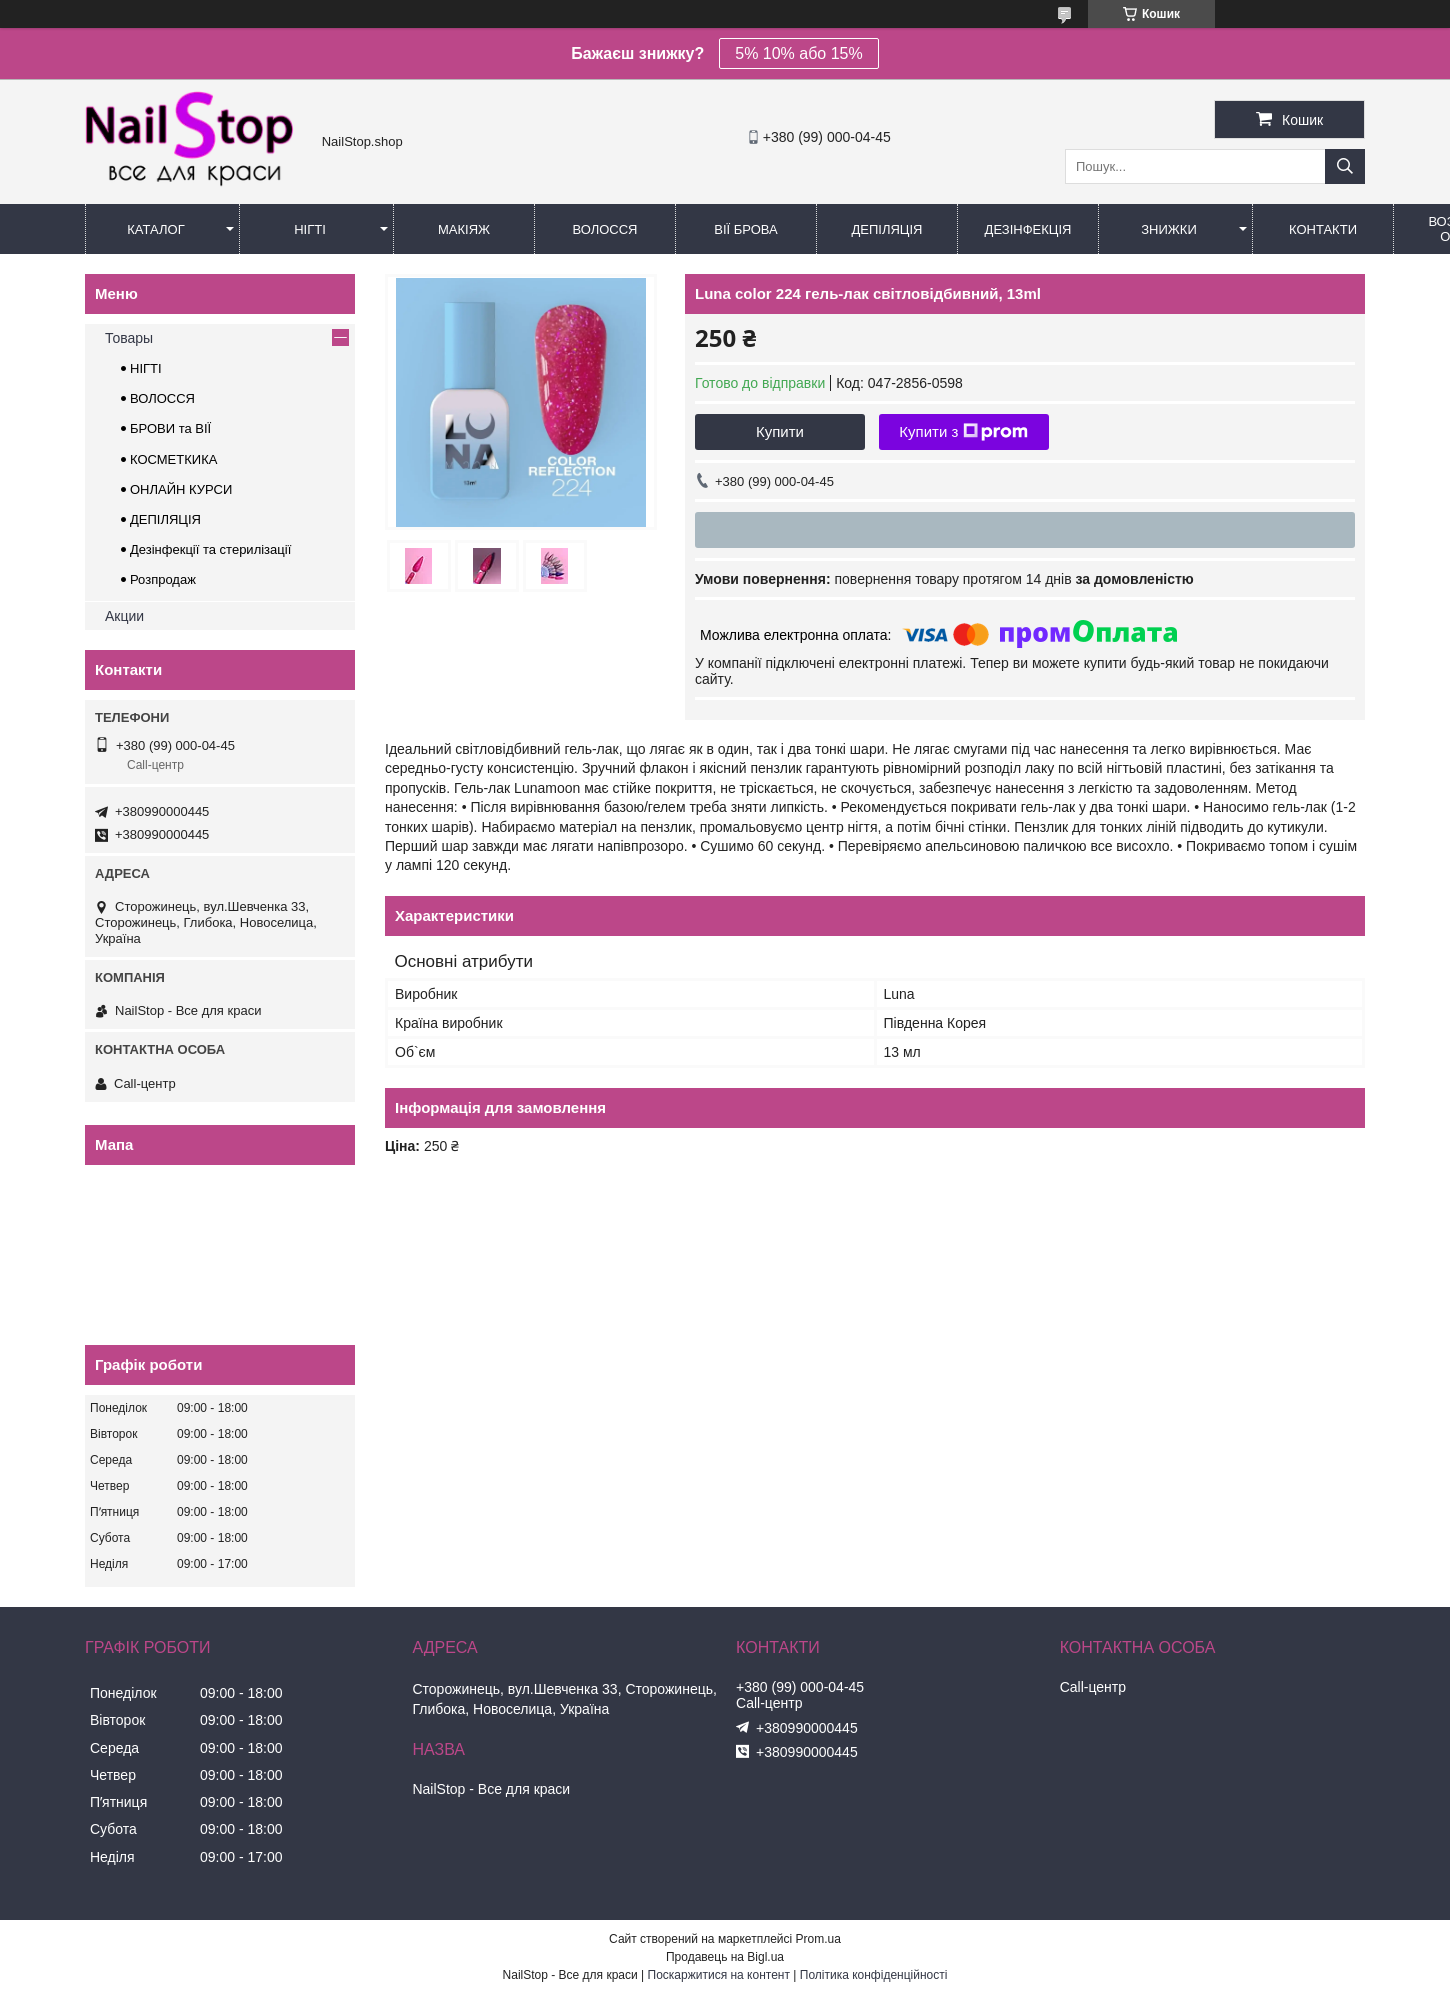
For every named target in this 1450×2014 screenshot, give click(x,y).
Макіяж (464, 229)
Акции (124, 616)
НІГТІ (146, 368)
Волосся (604, 229)
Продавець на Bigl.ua (725, 1957)
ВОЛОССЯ (162, 398)
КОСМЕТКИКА (173, 459)
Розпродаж (163, 579)
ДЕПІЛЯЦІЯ (165, 519)
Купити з (963, 432)
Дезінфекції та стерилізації (210, 549)
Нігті (310, 229)
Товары (129, 338)
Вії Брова (745, 229)
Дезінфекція (1028, 229)
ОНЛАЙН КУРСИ (181, 489)
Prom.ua (818, 1939)
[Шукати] (1345, 166)
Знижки (1169, 229)
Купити (780, 431)
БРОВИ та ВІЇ (170, 428)
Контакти (1323, 229)
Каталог (155, 229)
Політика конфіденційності (874, 1975)
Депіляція (887, 229)
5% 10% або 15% (798, 53)
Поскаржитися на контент (719, 1975)
